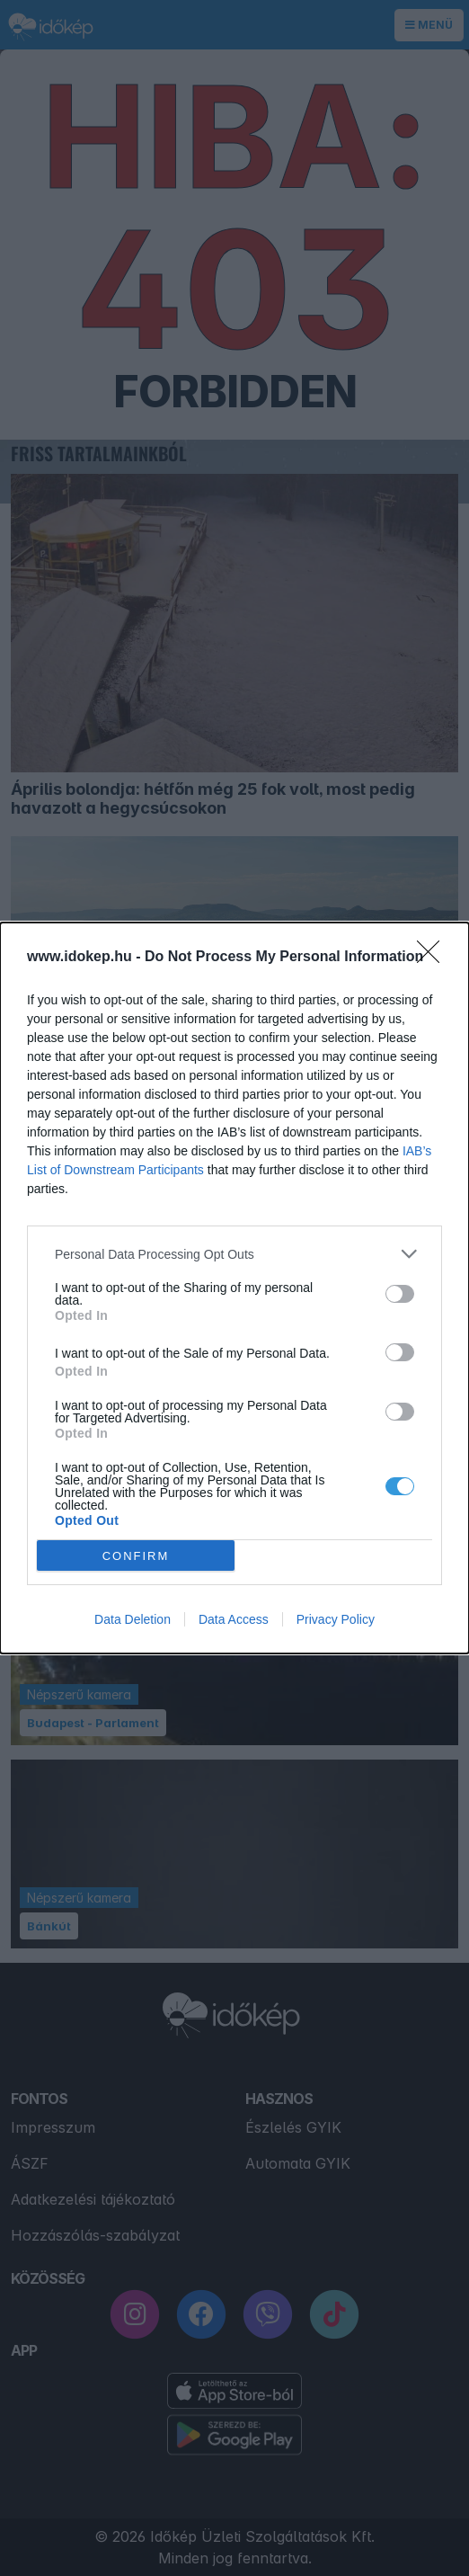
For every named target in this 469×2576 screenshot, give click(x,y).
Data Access (234, 1619)
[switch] (399, 1294)
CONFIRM (136, 1556)
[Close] (434, 957)
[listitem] (234, 1253)
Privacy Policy (335, 1619)
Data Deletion (132, 1619)
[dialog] (234, 1288)
